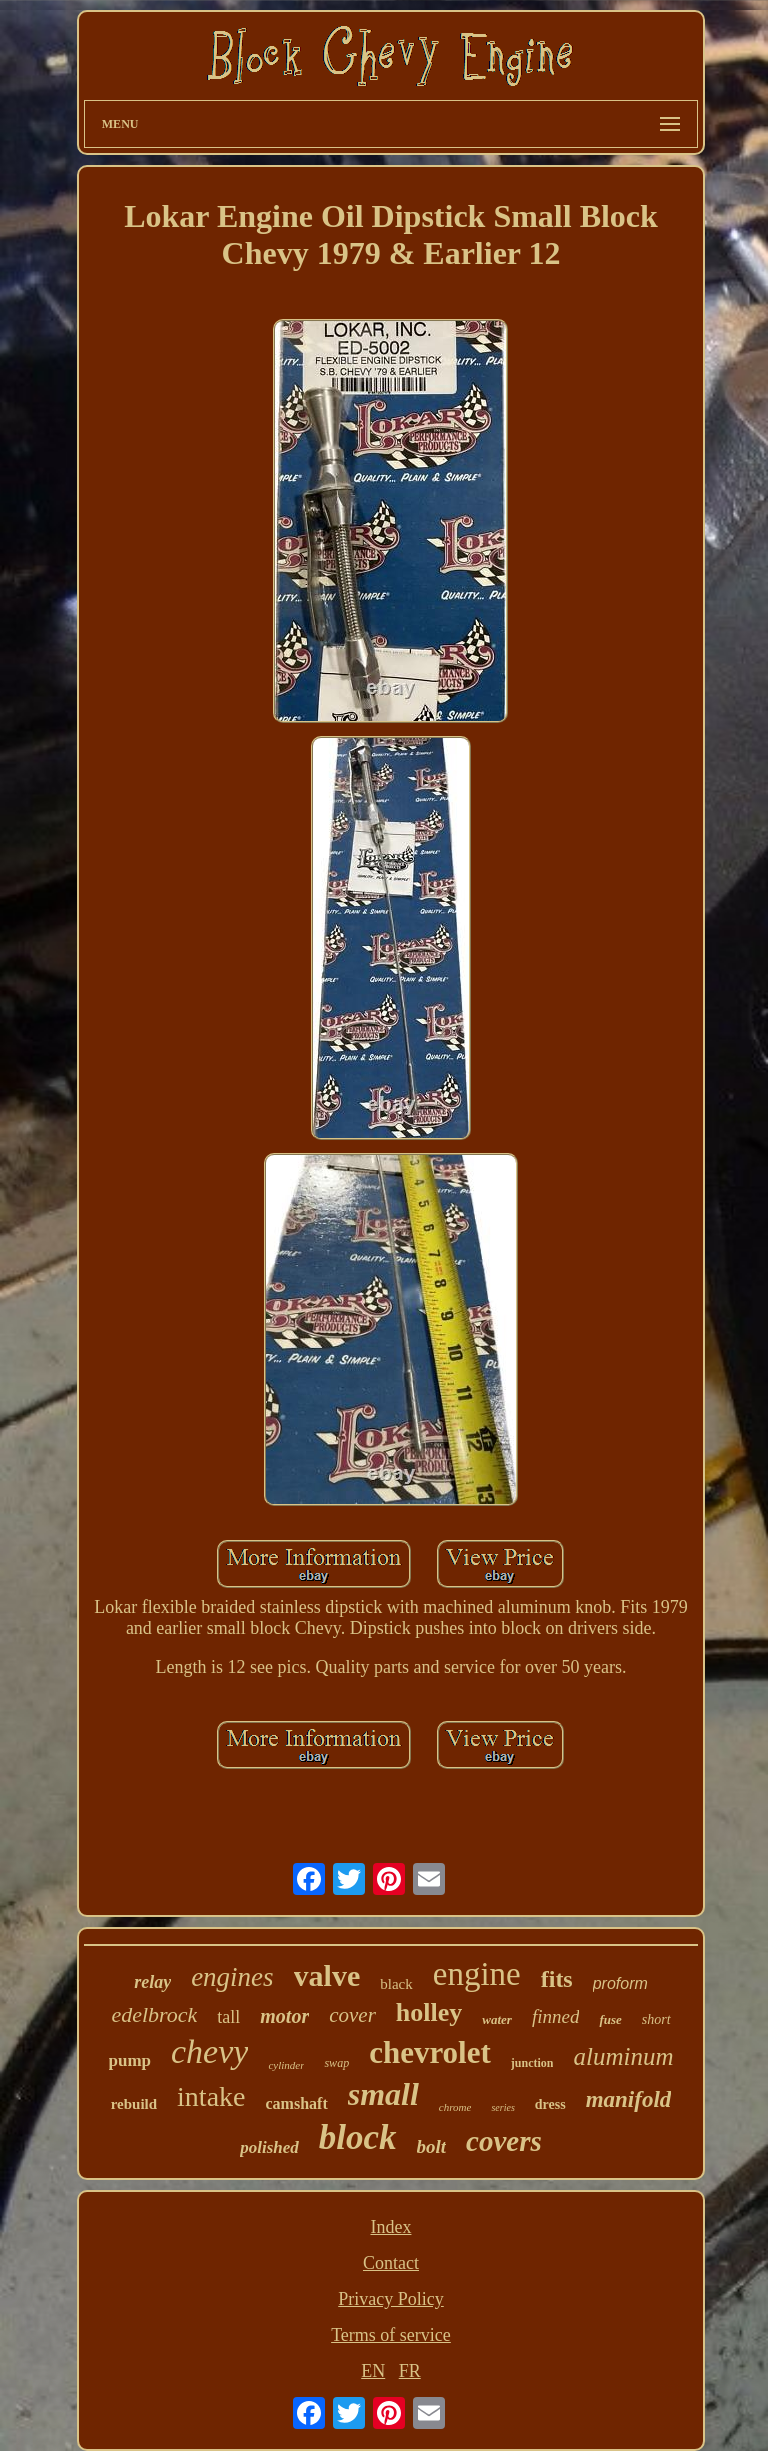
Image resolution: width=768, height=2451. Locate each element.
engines (232, 1977)
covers (504, 2141)
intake (211, 2096)
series (502, 2107)
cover (352, 2015)
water (497, 2019)
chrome (455, 2107)
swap (336, 2063)
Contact (391, 2263)
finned (556, 2016)
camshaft (297, 2103)
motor (284, 2016)
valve (327, 1975)
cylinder (286, 2065)
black (396, 1984)
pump (130, 2060)
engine (477, 1974)
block (358, 2137)
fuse (610, 2019)
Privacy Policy (391, 2299)
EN (373, 2371)
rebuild (134, 2104)
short (656, 2019)
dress (550, 2104)
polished (269, 2147)
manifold (629, 2099)
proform (620, 1983)
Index (390, 2227)
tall (228, 2017)
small (383, 2094)
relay (152, 1982)
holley (429, 2012)
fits (557, 1979)
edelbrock (154, 2014)
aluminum (623, 2056)
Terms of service (391, 2335)
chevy (209, 2051)
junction (532, 2063)
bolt (432, 2146)
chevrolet (430, 2052)
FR (410, 2371)
